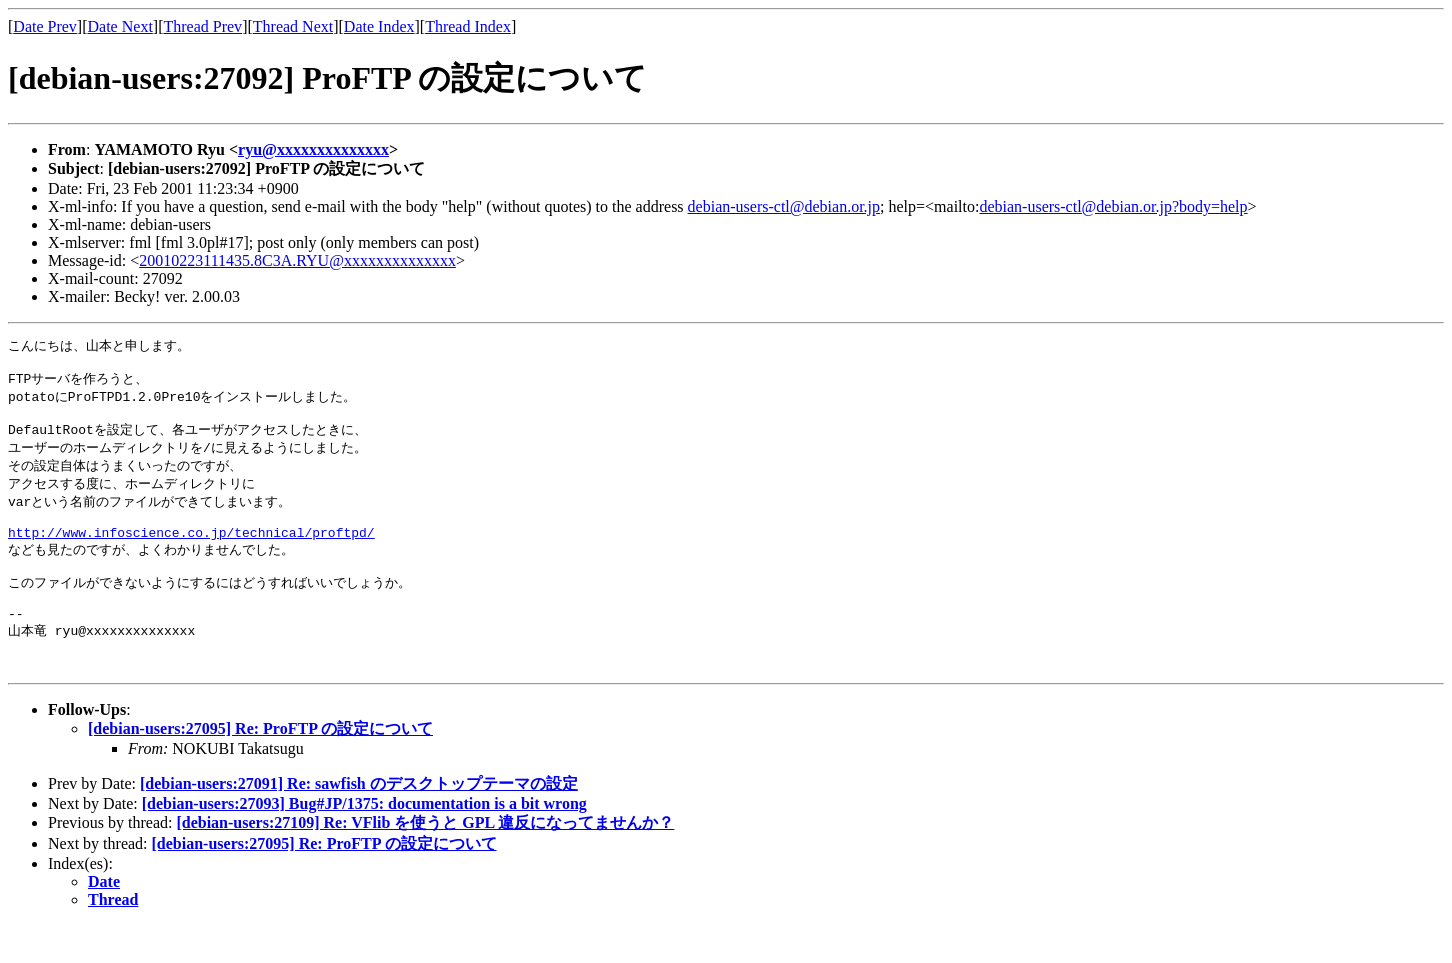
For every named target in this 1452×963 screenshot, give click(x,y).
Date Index (379, 26)
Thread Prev (202, 26)
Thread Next (293, 26)
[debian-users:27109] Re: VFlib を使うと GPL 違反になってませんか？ (425, 860)
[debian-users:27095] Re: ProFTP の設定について (260, 766)
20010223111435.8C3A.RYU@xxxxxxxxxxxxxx (297, 260)
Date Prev (45, 26)
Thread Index (468, 26)
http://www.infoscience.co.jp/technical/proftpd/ (191, 552)
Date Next (120, 26)
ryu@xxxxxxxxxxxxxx (313, 149)
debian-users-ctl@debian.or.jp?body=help (1113, 206)
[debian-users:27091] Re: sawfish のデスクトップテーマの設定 (359, 821)
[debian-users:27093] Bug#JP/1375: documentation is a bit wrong (364, 841)
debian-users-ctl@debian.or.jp (784, 206)
